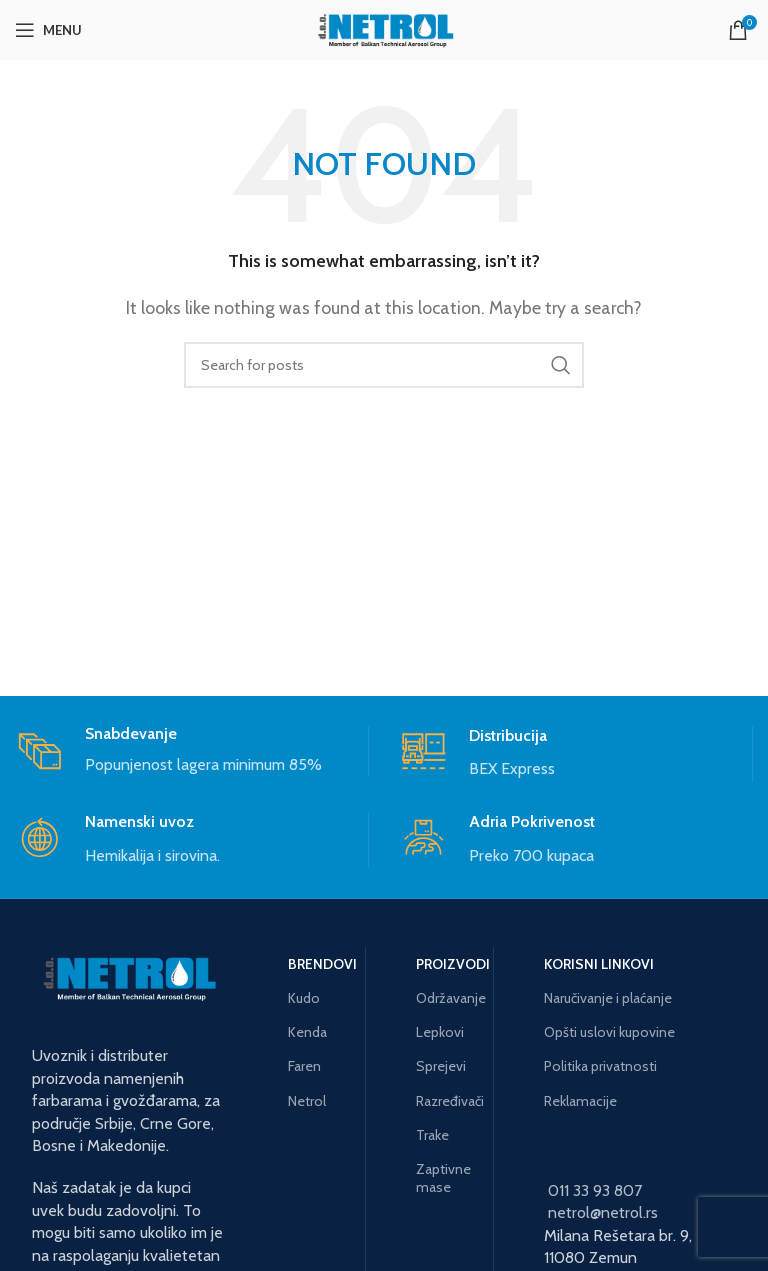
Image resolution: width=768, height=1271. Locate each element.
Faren (304, 1066)
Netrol (307, 1101)
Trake (432, 1135)
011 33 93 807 (595, 1190)
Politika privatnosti (600, 1066)
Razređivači (447, 1101)
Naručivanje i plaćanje (608, 998)
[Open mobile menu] (48, 30)
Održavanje (447, 998)
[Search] (384, 365)
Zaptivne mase (443, 1178)
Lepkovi (440, 1032)
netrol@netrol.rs (603, 1212)
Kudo (304, 998)
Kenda (307, 1032)
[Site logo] (384, 28)
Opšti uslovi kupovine (609, 1032)
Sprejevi (441, 1066)
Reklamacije (580, 1101)
